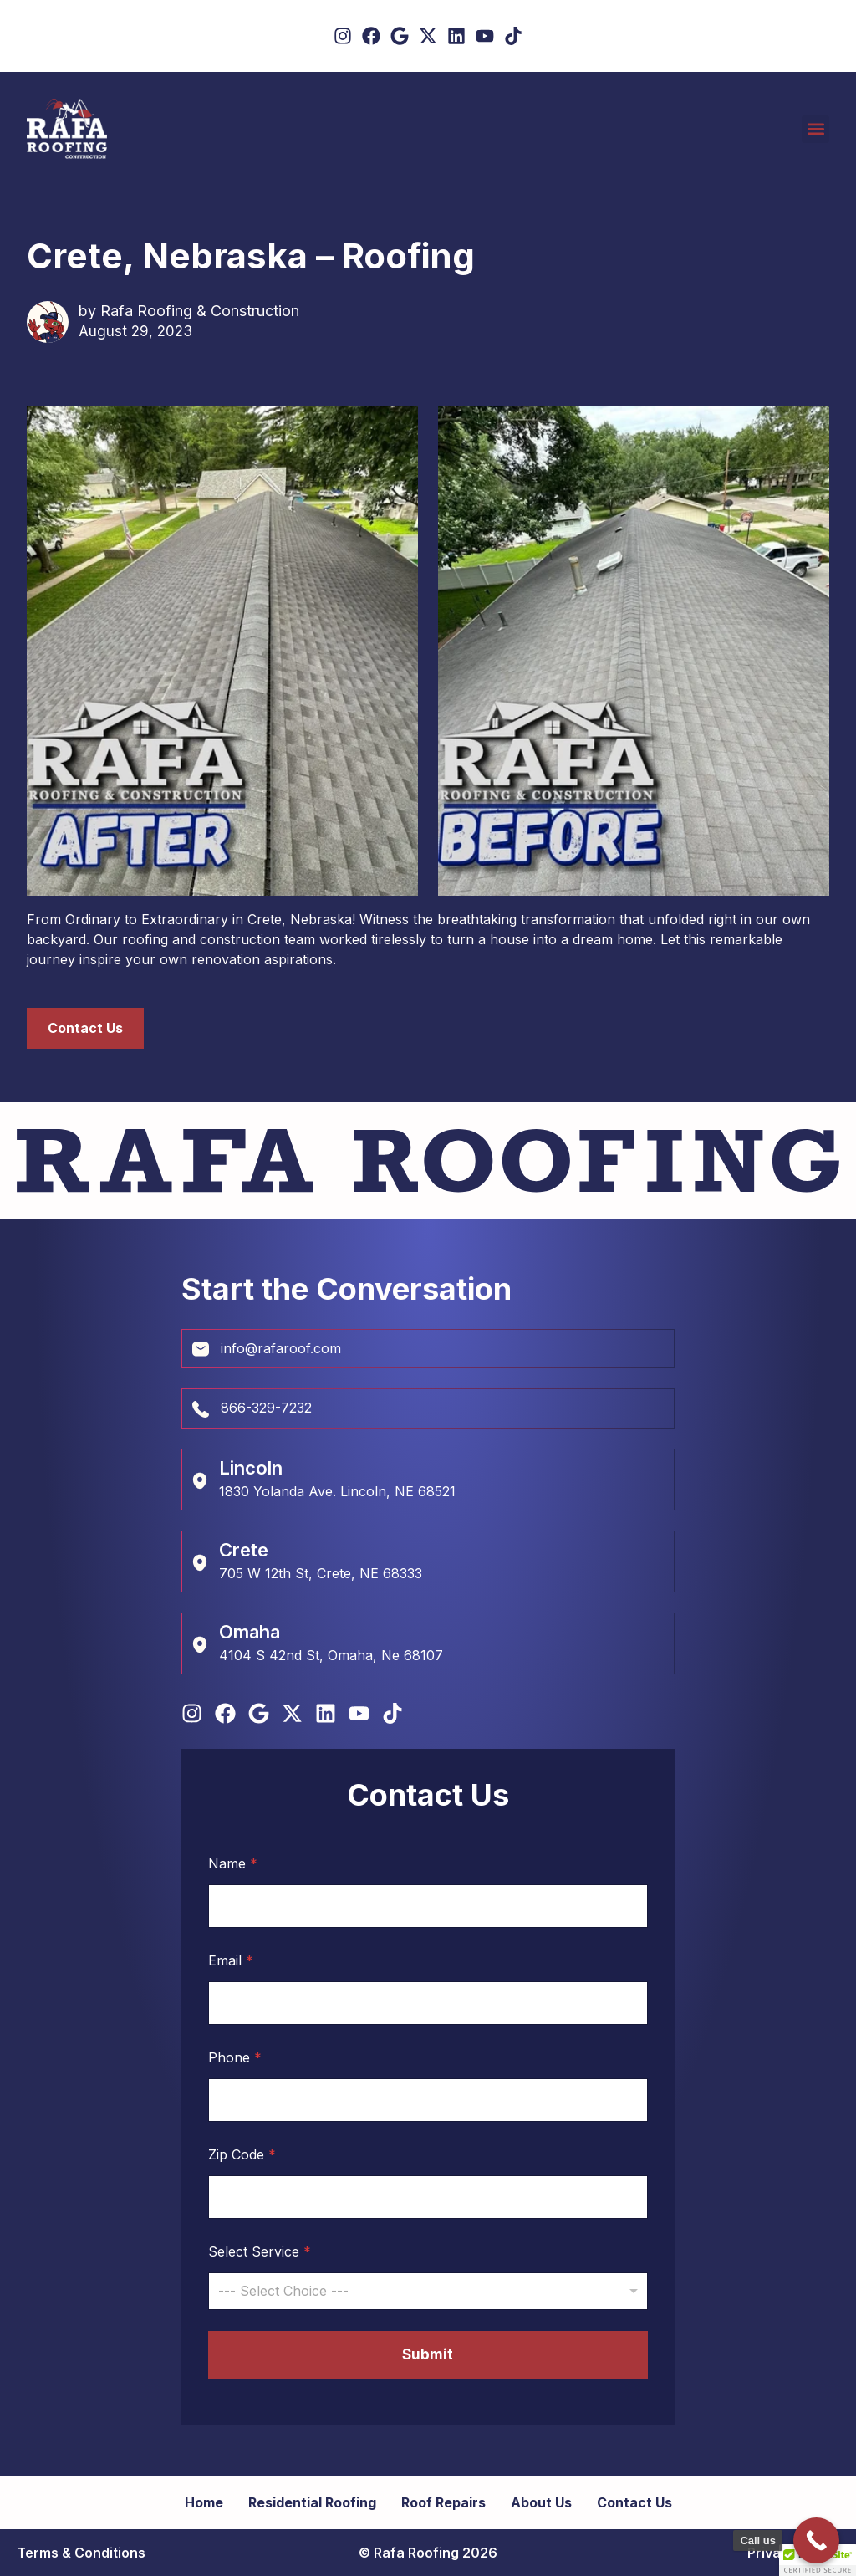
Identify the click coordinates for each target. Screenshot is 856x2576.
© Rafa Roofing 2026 (428, 2552)
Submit (427, 2354)
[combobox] (428, 2291)
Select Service (259, 2252)
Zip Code (242, 2155)
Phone (235, 2058)
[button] (815, 129)
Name (232, 1864)
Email (230, 1961)
